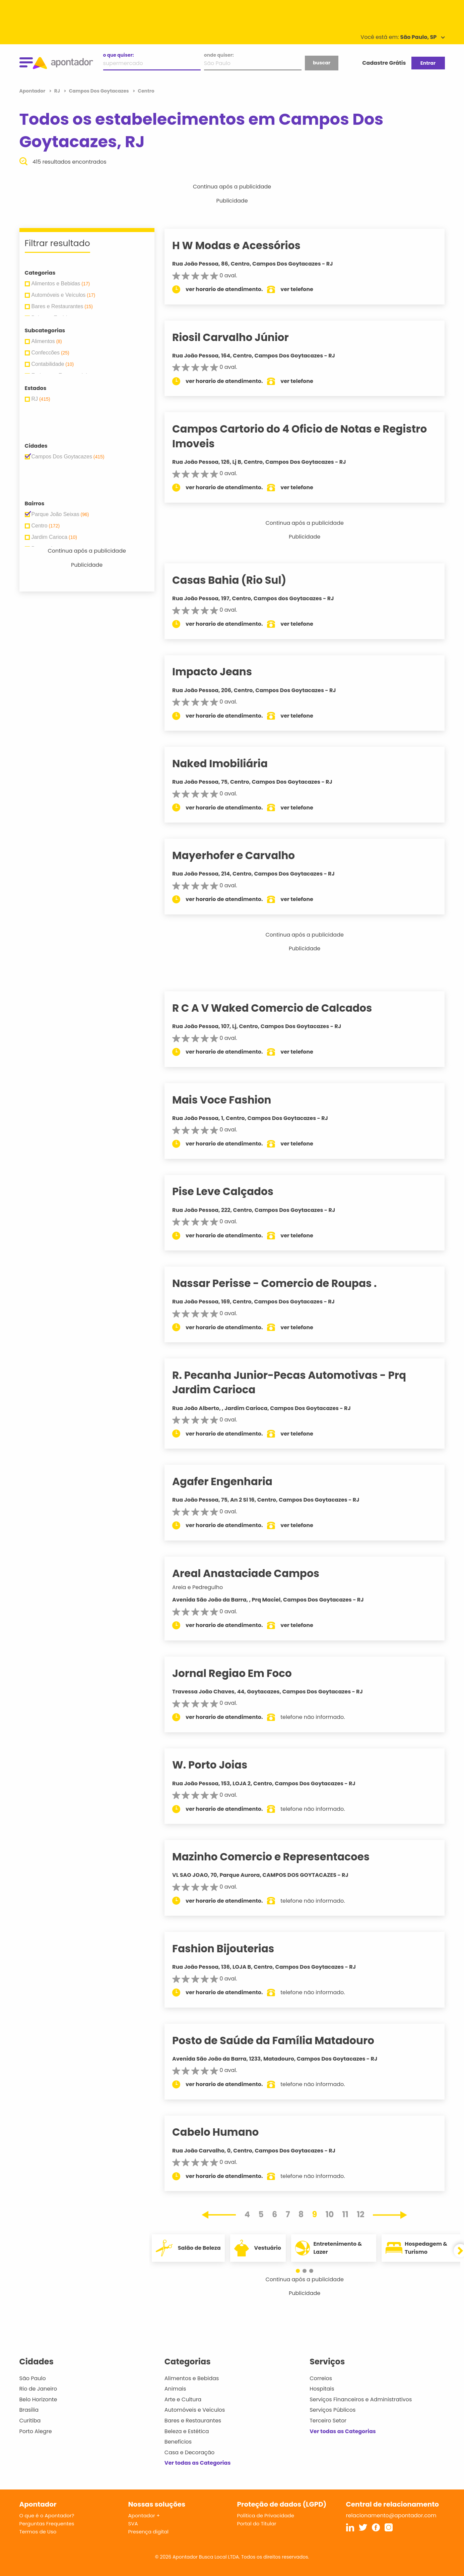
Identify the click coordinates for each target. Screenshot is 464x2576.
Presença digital (148, 2531)
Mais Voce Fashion (231, 1100)
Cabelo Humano (225, 2132)
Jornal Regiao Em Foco (241, 1673)
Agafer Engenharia (232, 1481)
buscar (321, 62)
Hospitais (322, 2389)
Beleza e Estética (186, 2431)
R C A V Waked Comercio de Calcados (281, 1008)
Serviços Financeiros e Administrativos (361, 2399)
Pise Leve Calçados (232, 1191)
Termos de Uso (38, 2531)
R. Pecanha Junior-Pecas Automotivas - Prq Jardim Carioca (298, 1382)
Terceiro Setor (328, 2420)
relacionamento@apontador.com (391, 2515)
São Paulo (32, 2378)
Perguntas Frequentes (46, 2523)
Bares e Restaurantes (192, 2420)
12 (360, 2214)
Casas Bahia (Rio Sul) (238, 580)
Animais (175, 2389)
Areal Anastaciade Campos (255, 1573)
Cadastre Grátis (384, 63)
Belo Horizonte (38, 2399)
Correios (321, 2378)
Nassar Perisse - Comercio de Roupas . (284, 1283)
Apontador (33, 91)
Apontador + (144, 2515)
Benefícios (178, 2442)
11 (345, 2214)
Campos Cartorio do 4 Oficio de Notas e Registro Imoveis (309, 436)
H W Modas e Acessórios (246, 245)
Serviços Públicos (332, 2410)
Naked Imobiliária (229, 763)
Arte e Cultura (182, 2399)
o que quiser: (118, 55)
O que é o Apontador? (46, 2515)
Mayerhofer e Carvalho (243, 855)
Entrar (428, 63)
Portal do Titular (256, 2523)
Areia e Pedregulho (207, 1587)
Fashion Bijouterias (232, 1948)
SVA (133, 2523)
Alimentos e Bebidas (191, 2378)
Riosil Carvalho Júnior (240, 337)
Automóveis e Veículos (194, 2410)
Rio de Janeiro (38, 2389)
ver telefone (306, 289)
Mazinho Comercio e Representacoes (280, 1856)
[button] (301, 2271)
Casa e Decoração (189, 2452)
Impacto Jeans (221, 671)
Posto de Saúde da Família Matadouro (283, 2040)
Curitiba (30, 2420)
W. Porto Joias (219, 1764)
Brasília (29, 2410)
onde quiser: (219, 55)
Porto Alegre (35, 2431)
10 (330, 2214)
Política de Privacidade (265, 2515)
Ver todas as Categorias (197, 2463)
